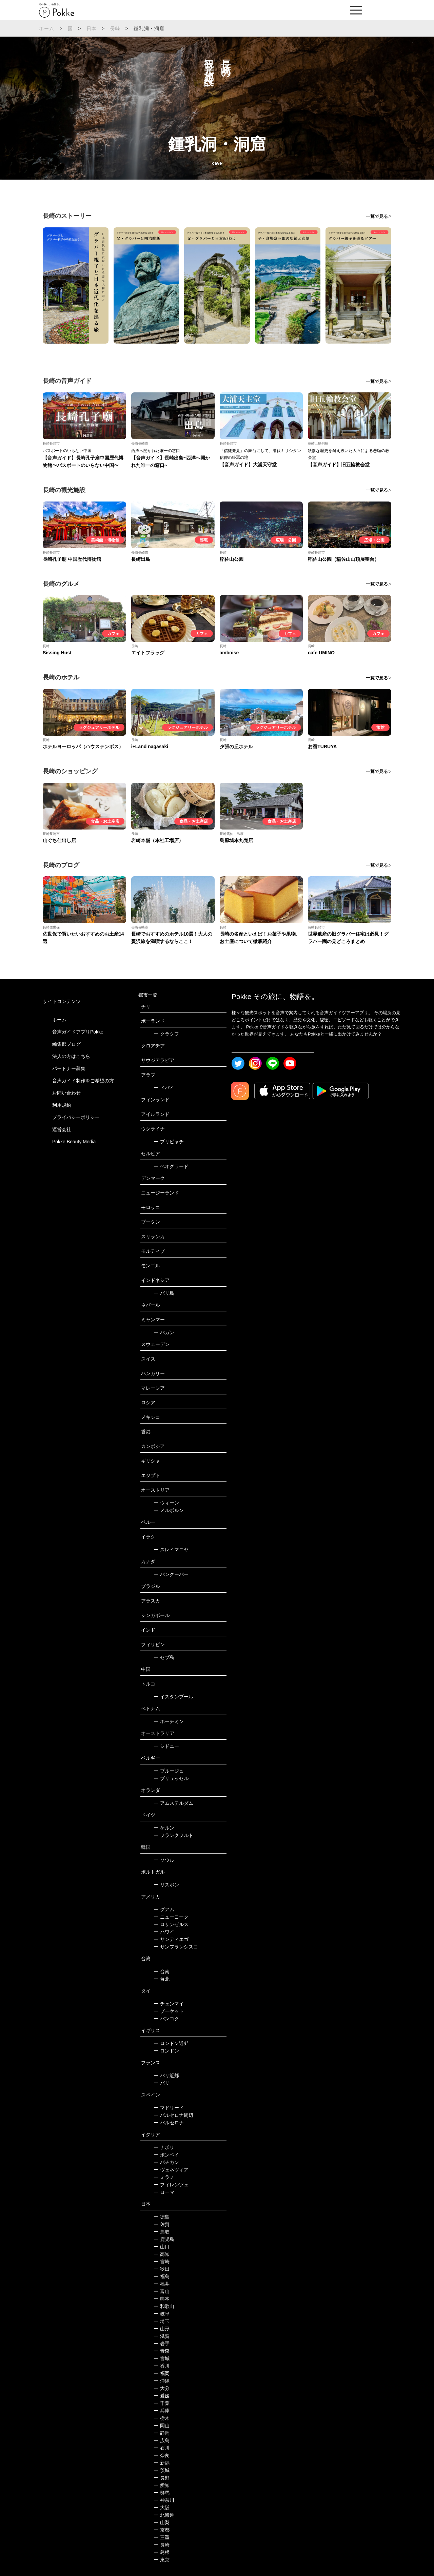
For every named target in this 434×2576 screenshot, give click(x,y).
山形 (162, 2328)
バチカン (166, 2162)
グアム (164, 1909)
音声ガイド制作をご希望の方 (83, 1080)
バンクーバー (171, 1574)
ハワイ (164, 1932)
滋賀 (162, 2336)
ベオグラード (171, 1166)
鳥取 (162, 2231)
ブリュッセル (171, 1778)
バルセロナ (169, 2122)
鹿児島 (164, 2239)
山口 (162, 2246)
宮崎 (162, 2261)
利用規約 (61, 1105)
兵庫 (162, 2410)
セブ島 (164, 1657)
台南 (162, 1971)
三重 (162, 2537)
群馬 (162, 2492)
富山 (162, 2291)
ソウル (164, 1860)
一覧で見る (377, 216)
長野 (162, 2477)
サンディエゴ (171, 1939)
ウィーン (166, 1503)
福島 (162, 2276)
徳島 (162, 2217)
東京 (162, 2559)
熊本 (162, 2299)
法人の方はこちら (71, 1056)
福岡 (162, 2373)
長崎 (115, 28)
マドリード (169, 2107)
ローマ (164, 2192)
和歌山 (164, 2306)
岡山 (162, 2425)
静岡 (162, 2433)
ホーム (47, 28)
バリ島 (164, 1293)
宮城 (162, 2358)
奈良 (162, 2455)
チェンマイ (169, 2003)
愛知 (162, 2485)
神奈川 (164, 2500)
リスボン (166, 1884)
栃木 (162, 2418)
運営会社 (61, 1129)
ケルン (164, 1828)
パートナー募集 (68, 1068)
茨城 (162, 2470)
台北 (162, 1979)
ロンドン (166, 2050)
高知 (162, 2254)
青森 (162, 2351)
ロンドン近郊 (171, 2043)
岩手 (162, 2343)
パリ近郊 (166, 2075)
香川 (162, 2366)
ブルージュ (169, 1771)
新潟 (162, 2463)
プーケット (169, 2011)
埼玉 (162, 2321)
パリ (162, 2083)
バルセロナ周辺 (173, 2115)
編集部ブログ (66, 1044)
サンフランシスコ (176, 1946)
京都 (162, 2530)
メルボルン (169, 1510)
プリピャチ (169, 1141)
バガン (164, 1332)
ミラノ (164, 2177)
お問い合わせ (66, 1093)
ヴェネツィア (171, 2169)
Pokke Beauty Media (74, 1141)
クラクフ (166, 1034)
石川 (162, 2448)
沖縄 (162, 2381)
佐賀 (162, 2224)
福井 (162, 2284)
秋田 (162, 2269)
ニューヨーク (171, 1917)
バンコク (166, 2018)
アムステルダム (173, 1803)
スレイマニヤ (171, 1549)
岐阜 (162, 2313)
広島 (162, 2440)
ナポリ (164, 2147)
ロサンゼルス (171, 1924)
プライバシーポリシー (76, 1117)
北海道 (164, 2515)
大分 (162, 2388)
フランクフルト (173, 1835)
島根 (162, 2552)
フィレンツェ (171, 2184)
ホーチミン (169, 1721)
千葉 (162, 2403)
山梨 (162, 2522)
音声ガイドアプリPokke (77, 1032)
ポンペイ (166, 2155)
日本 (91, 28)
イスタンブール (173, 1696)
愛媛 (162, 2395)
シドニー (166, 1746)
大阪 (162, 2507)
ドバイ (164, 1087)
